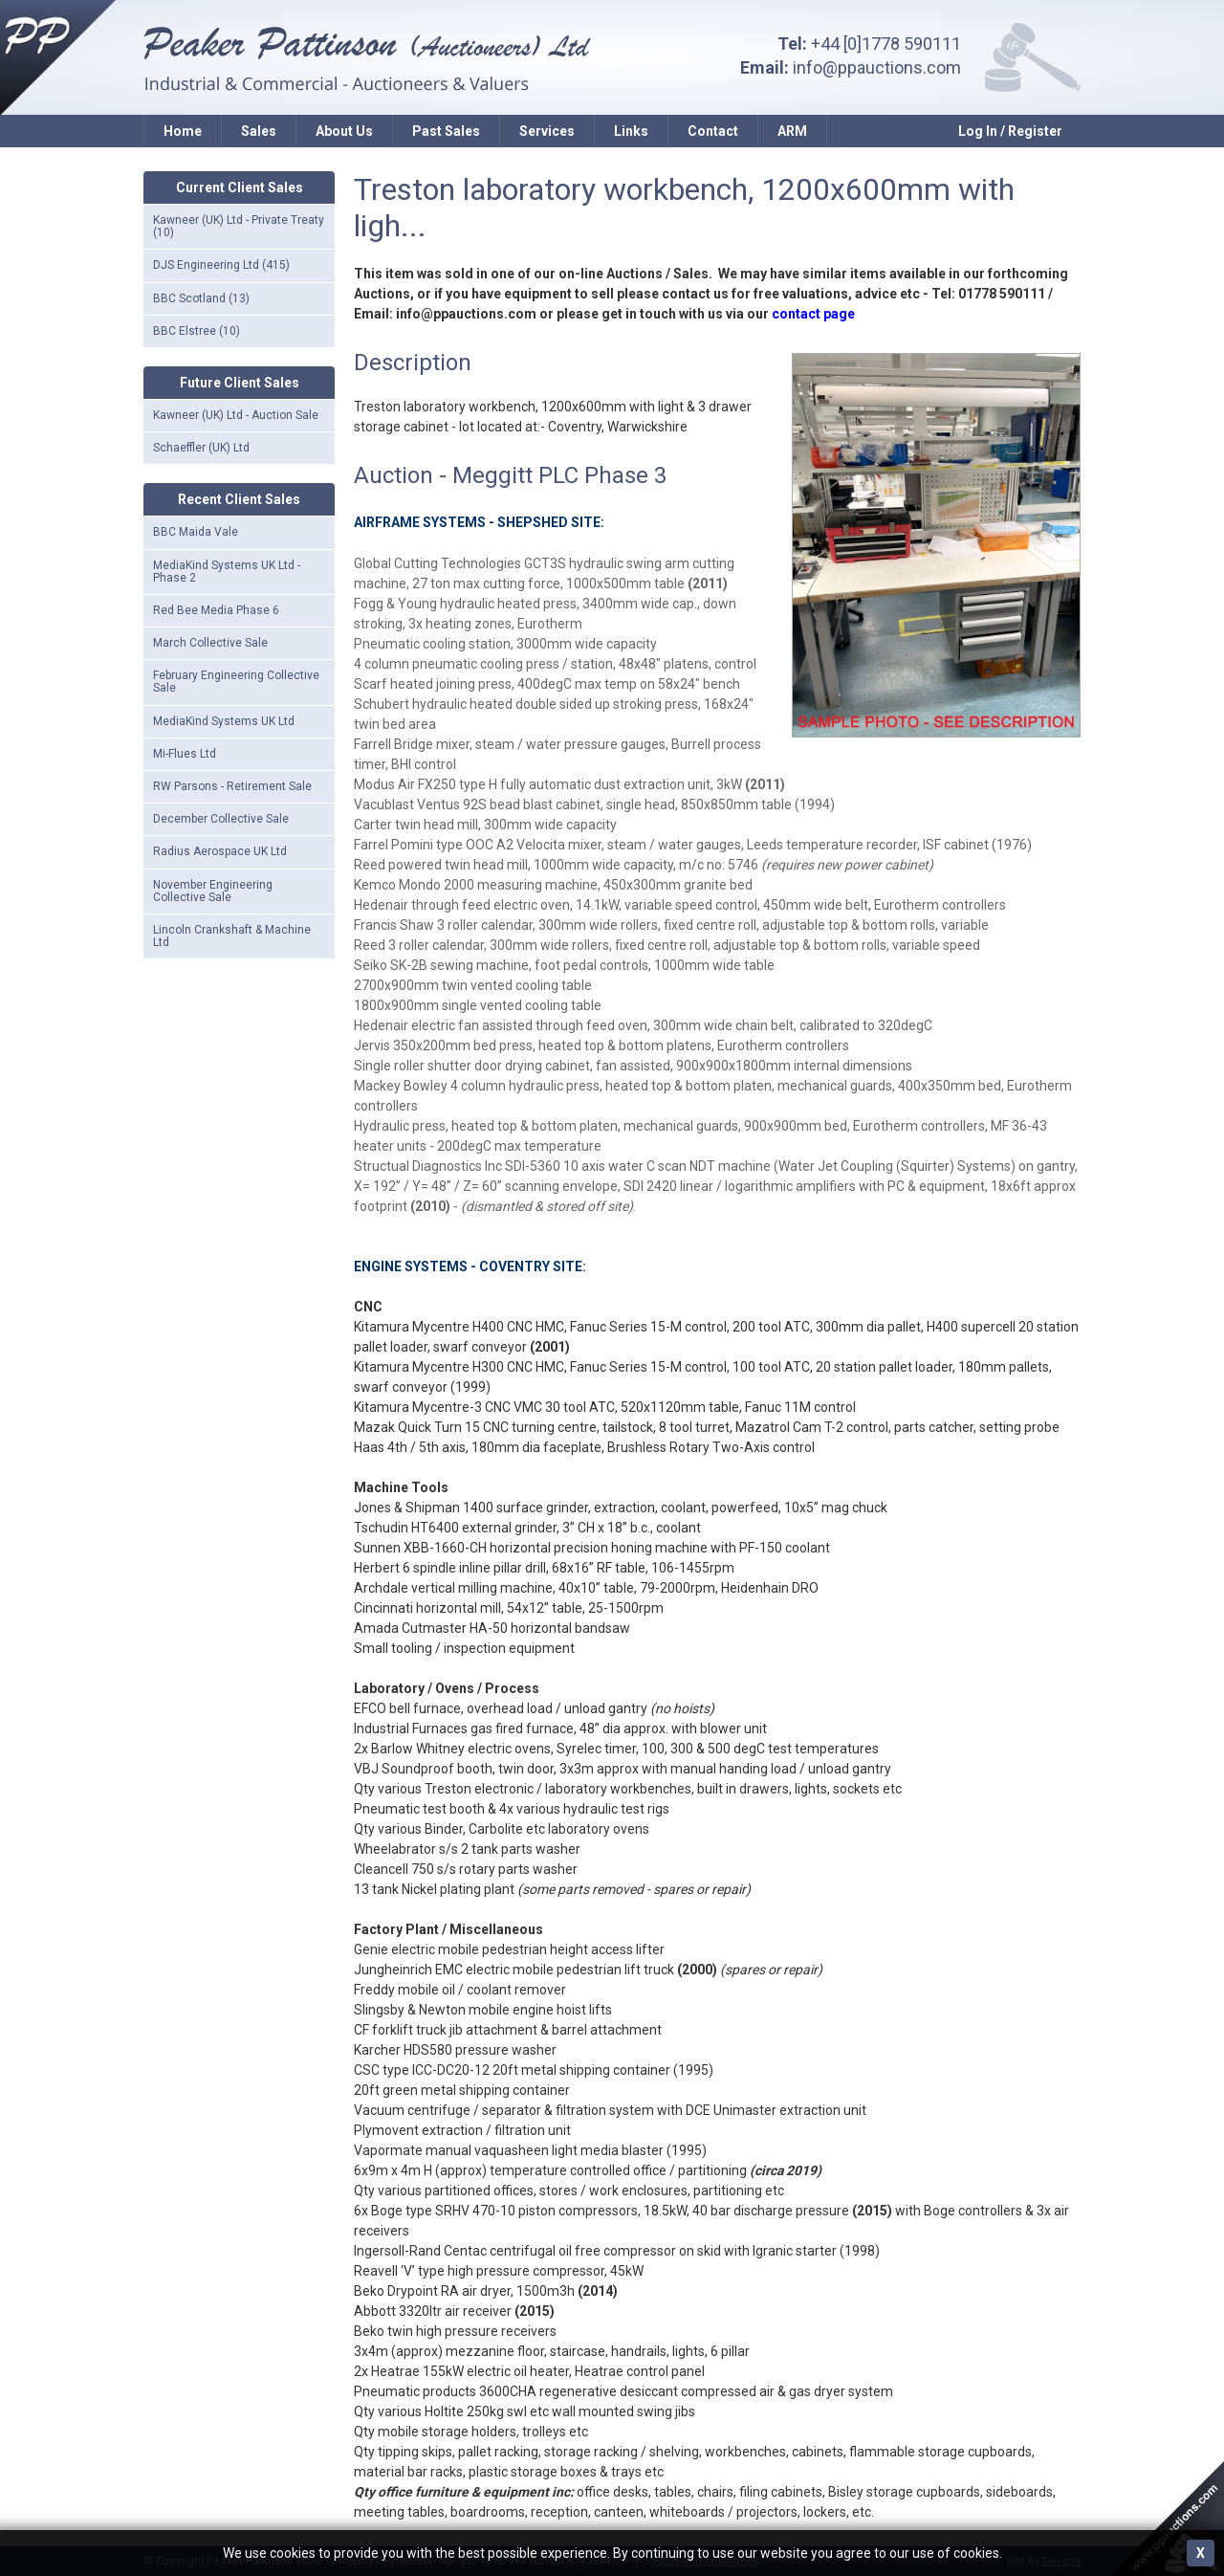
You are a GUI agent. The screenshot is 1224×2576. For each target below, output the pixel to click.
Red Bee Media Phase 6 (216, 610)
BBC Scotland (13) (201, 298)
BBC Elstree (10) (196, 331)
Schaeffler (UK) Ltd (201, 447)
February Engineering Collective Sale (236, 681)
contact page (813, 313)
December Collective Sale (221, 819)
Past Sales (446, 131)
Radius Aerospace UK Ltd (220, 851)
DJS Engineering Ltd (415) (221, 265)
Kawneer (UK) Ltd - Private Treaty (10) (238, 226)
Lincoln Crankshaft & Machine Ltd (232, 936)
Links (631, 131)
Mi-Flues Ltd (184, 753)
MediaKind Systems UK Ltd (224, 721)
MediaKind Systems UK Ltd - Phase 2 (226, 571)
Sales (258, 131)
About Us (344, 131)
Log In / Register (1010, 131)
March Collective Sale (210, 643)
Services (547, 131)
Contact (713, 131)
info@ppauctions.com (877, 67)
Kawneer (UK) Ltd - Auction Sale (235, 415)
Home (183, 131)
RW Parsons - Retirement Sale (232, 786)
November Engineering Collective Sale (213, 891)
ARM (792, 131)
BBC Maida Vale (195, 532)
